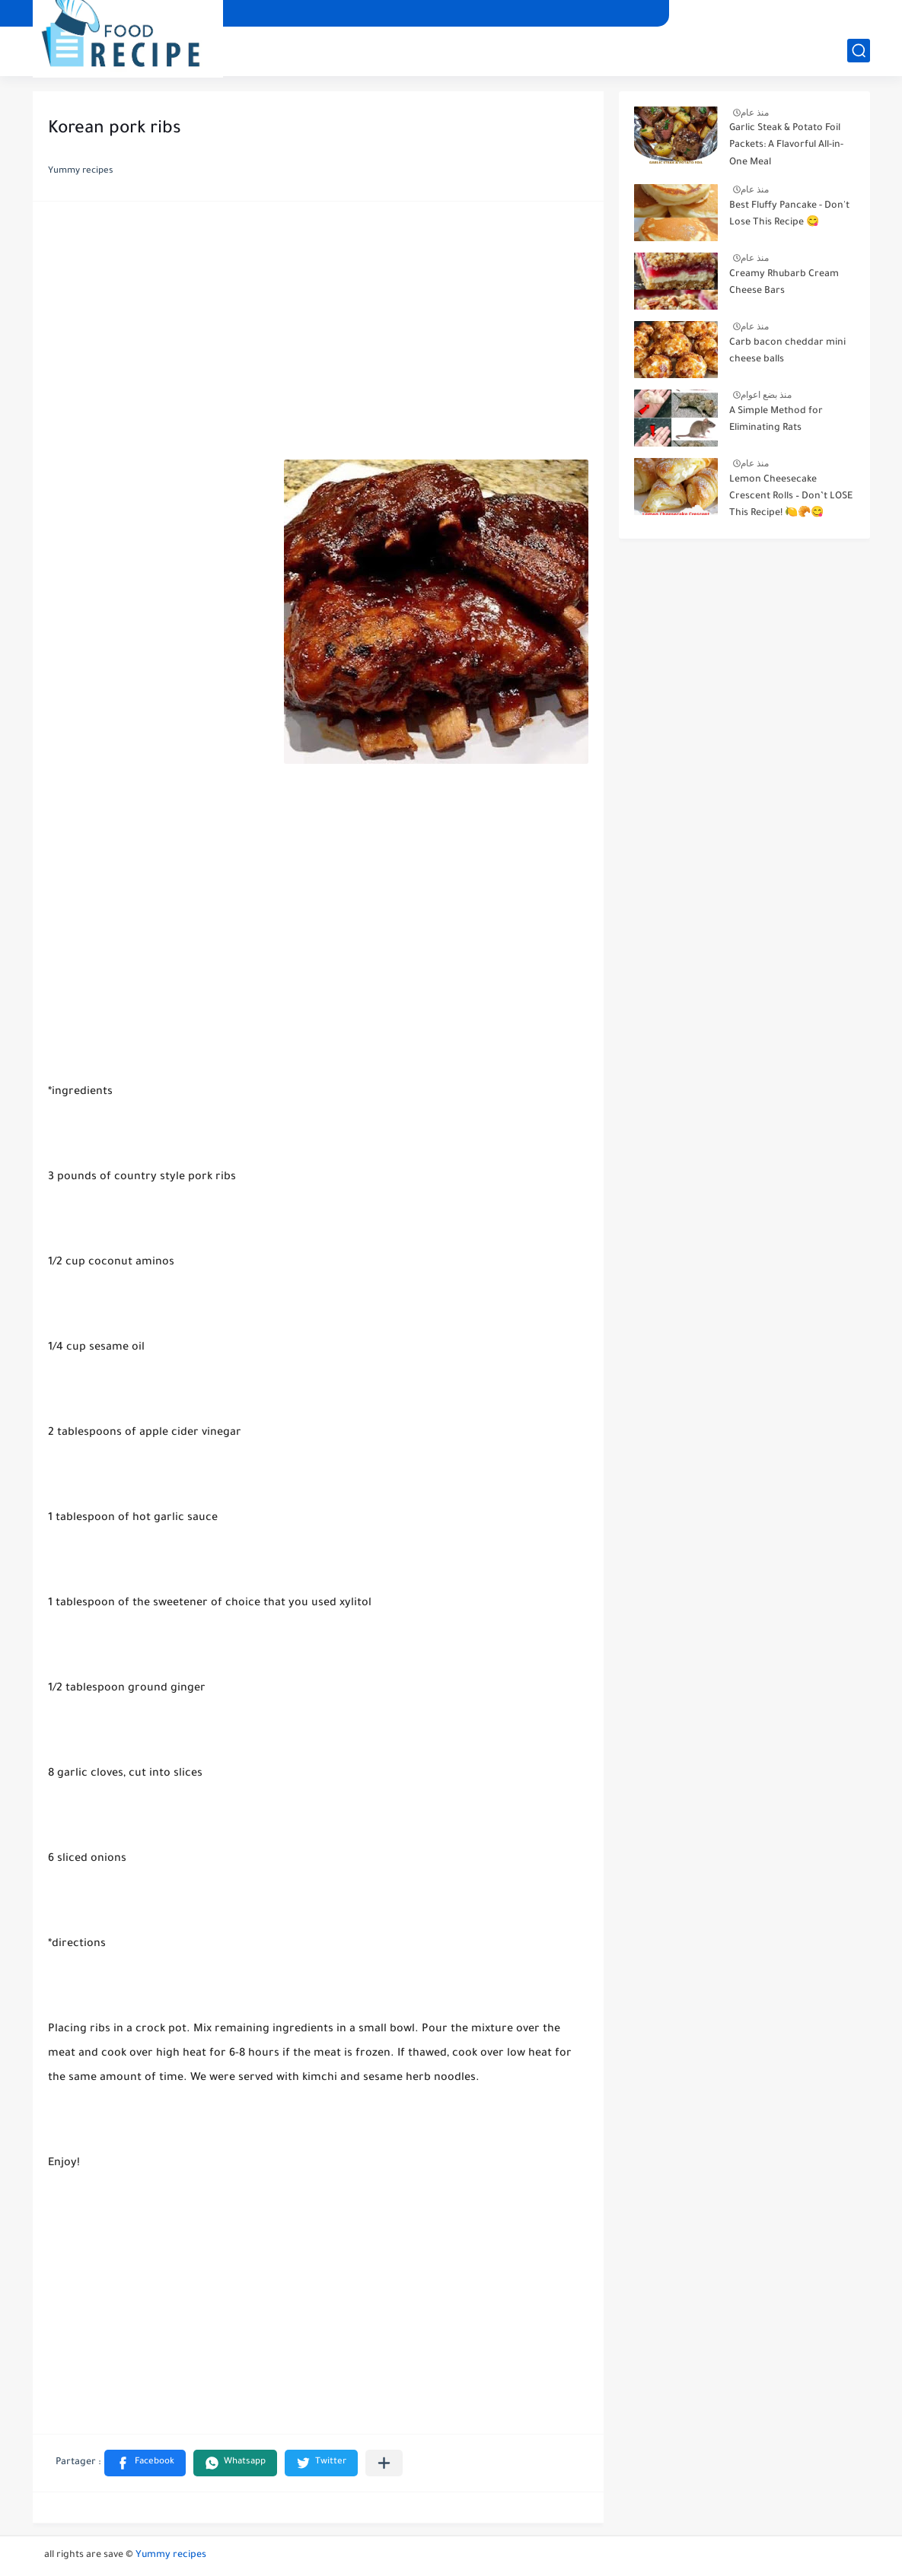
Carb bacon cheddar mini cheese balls (787, 351)
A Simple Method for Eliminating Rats (776, 420)
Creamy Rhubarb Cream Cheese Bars (784, 283)
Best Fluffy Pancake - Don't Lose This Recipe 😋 (789, 214)
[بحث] (858, 50)
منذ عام (755, 112)
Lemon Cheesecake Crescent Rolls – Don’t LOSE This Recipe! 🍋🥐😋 (791, 497)
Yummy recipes (170, 2555)
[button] (145, 2463)
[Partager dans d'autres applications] (384, 2463)
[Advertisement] (318, 334)
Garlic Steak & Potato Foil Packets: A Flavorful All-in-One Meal (786, 145)
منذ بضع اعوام (766, 395)
